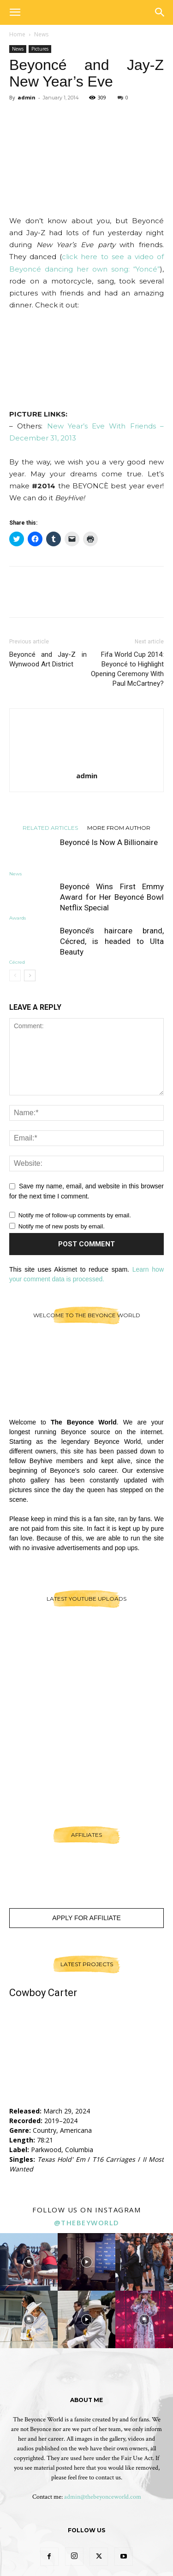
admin (27, 97)
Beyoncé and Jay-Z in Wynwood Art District (48, 659)
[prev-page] (15, 975)
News (41, 34)
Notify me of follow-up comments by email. (74, 1215)
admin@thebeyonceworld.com (102, 2497)
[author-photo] (87, 762)
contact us (108, 2477)
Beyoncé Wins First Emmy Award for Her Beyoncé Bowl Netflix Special (112, 897)
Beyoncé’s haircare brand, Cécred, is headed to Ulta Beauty (112, 941)
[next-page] (30, 975)
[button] (15, 12)
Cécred (17, 962)
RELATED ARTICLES (50, 827)
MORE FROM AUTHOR (118, 827)
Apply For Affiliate (86, 1918)
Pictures (39, 49)
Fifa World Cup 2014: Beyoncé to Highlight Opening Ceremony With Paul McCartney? (127, 669)
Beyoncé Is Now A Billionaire (109, 842)
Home (17, 34)
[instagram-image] (29, 2262)
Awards (17, 918)
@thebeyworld (86, 2222)
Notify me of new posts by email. (61, 1226)
